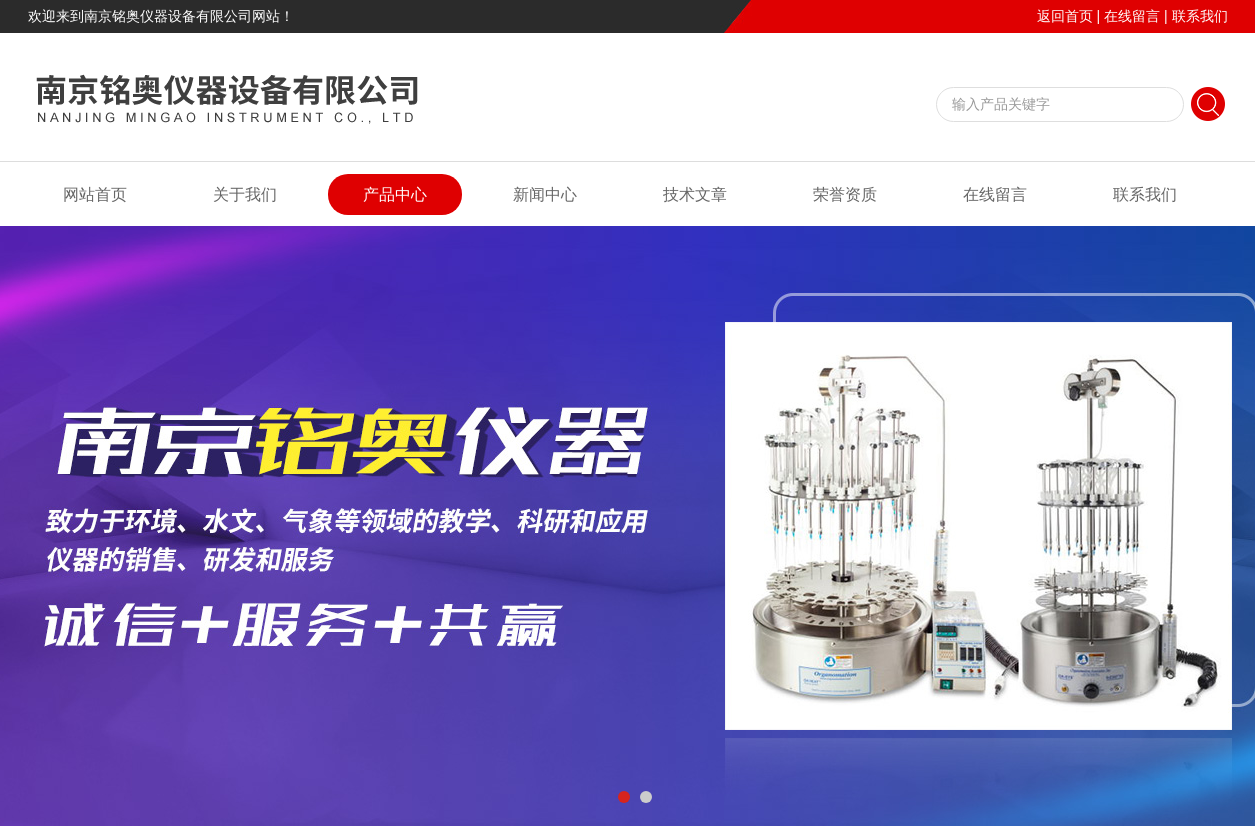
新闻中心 (545, 194)
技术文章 (695, 194)
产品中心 (395, 194)
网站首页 (95, 194)
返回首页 (1065, 16)
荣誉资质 (845, 194)
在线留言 (1132, 16)
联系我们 (1200, 16)
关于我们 (245, 194)
